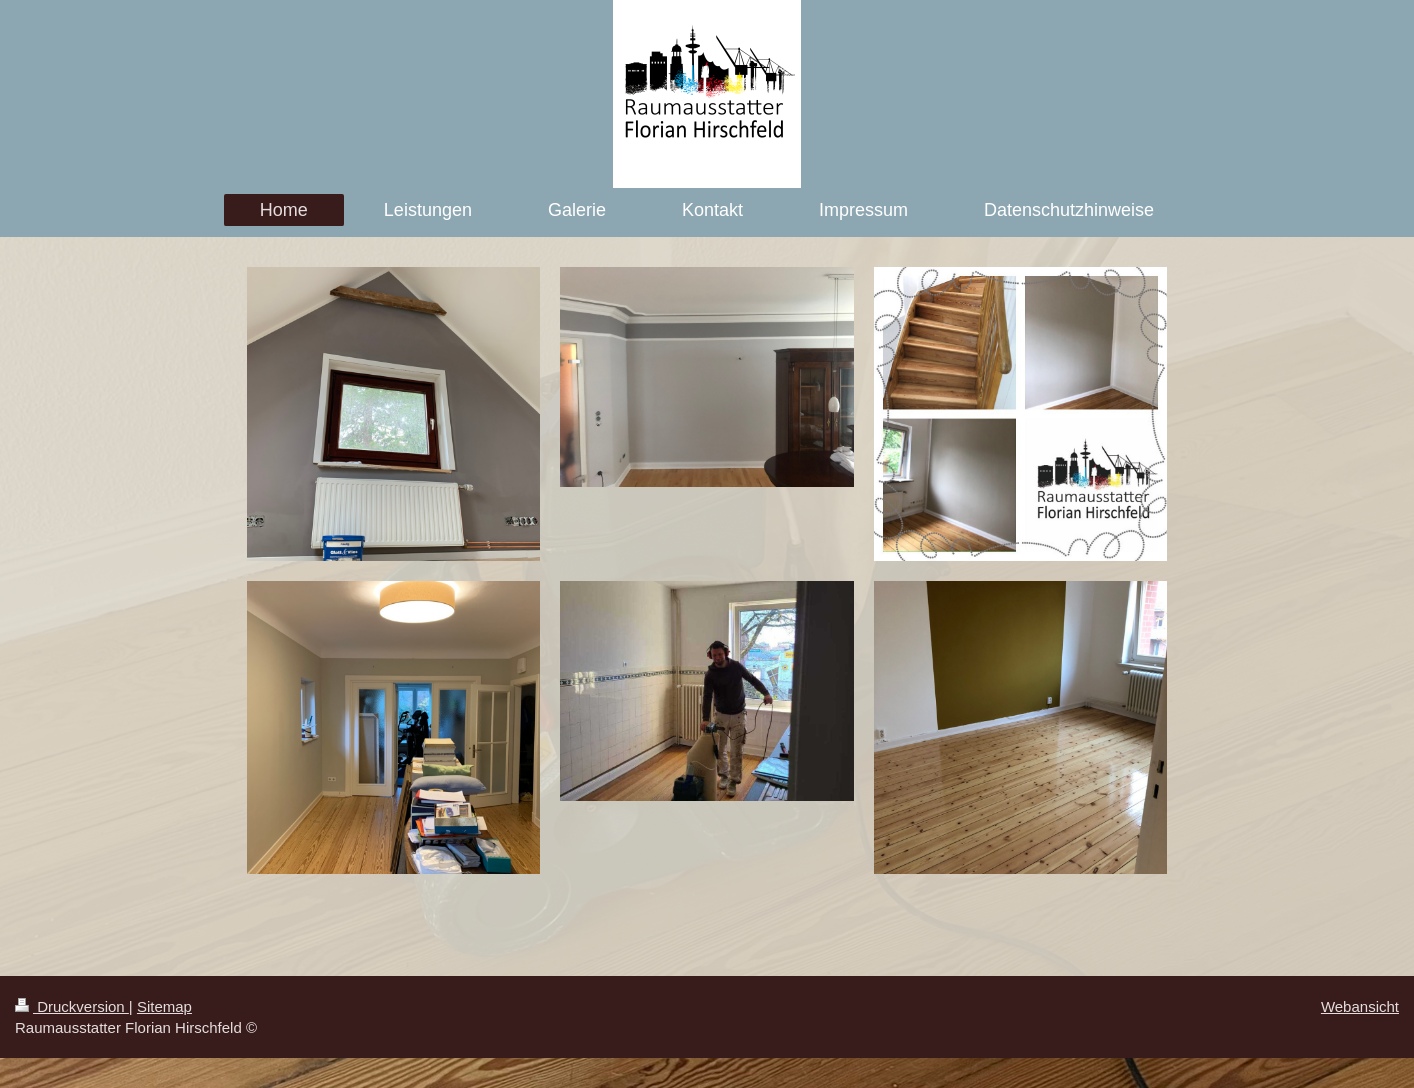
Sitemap (164, 1006)
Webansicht (1360, 1006)
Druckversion (72, 1006)
